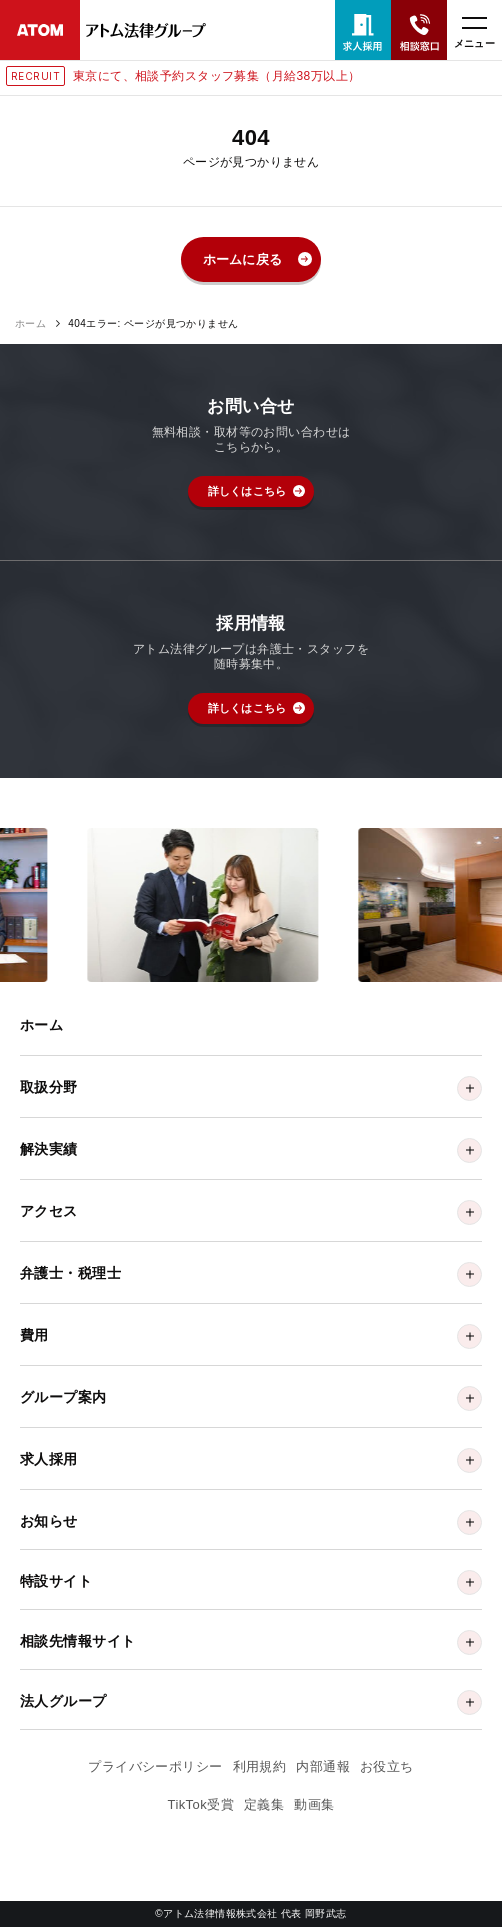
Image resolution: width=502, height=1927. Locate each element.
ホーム (30, 324)
